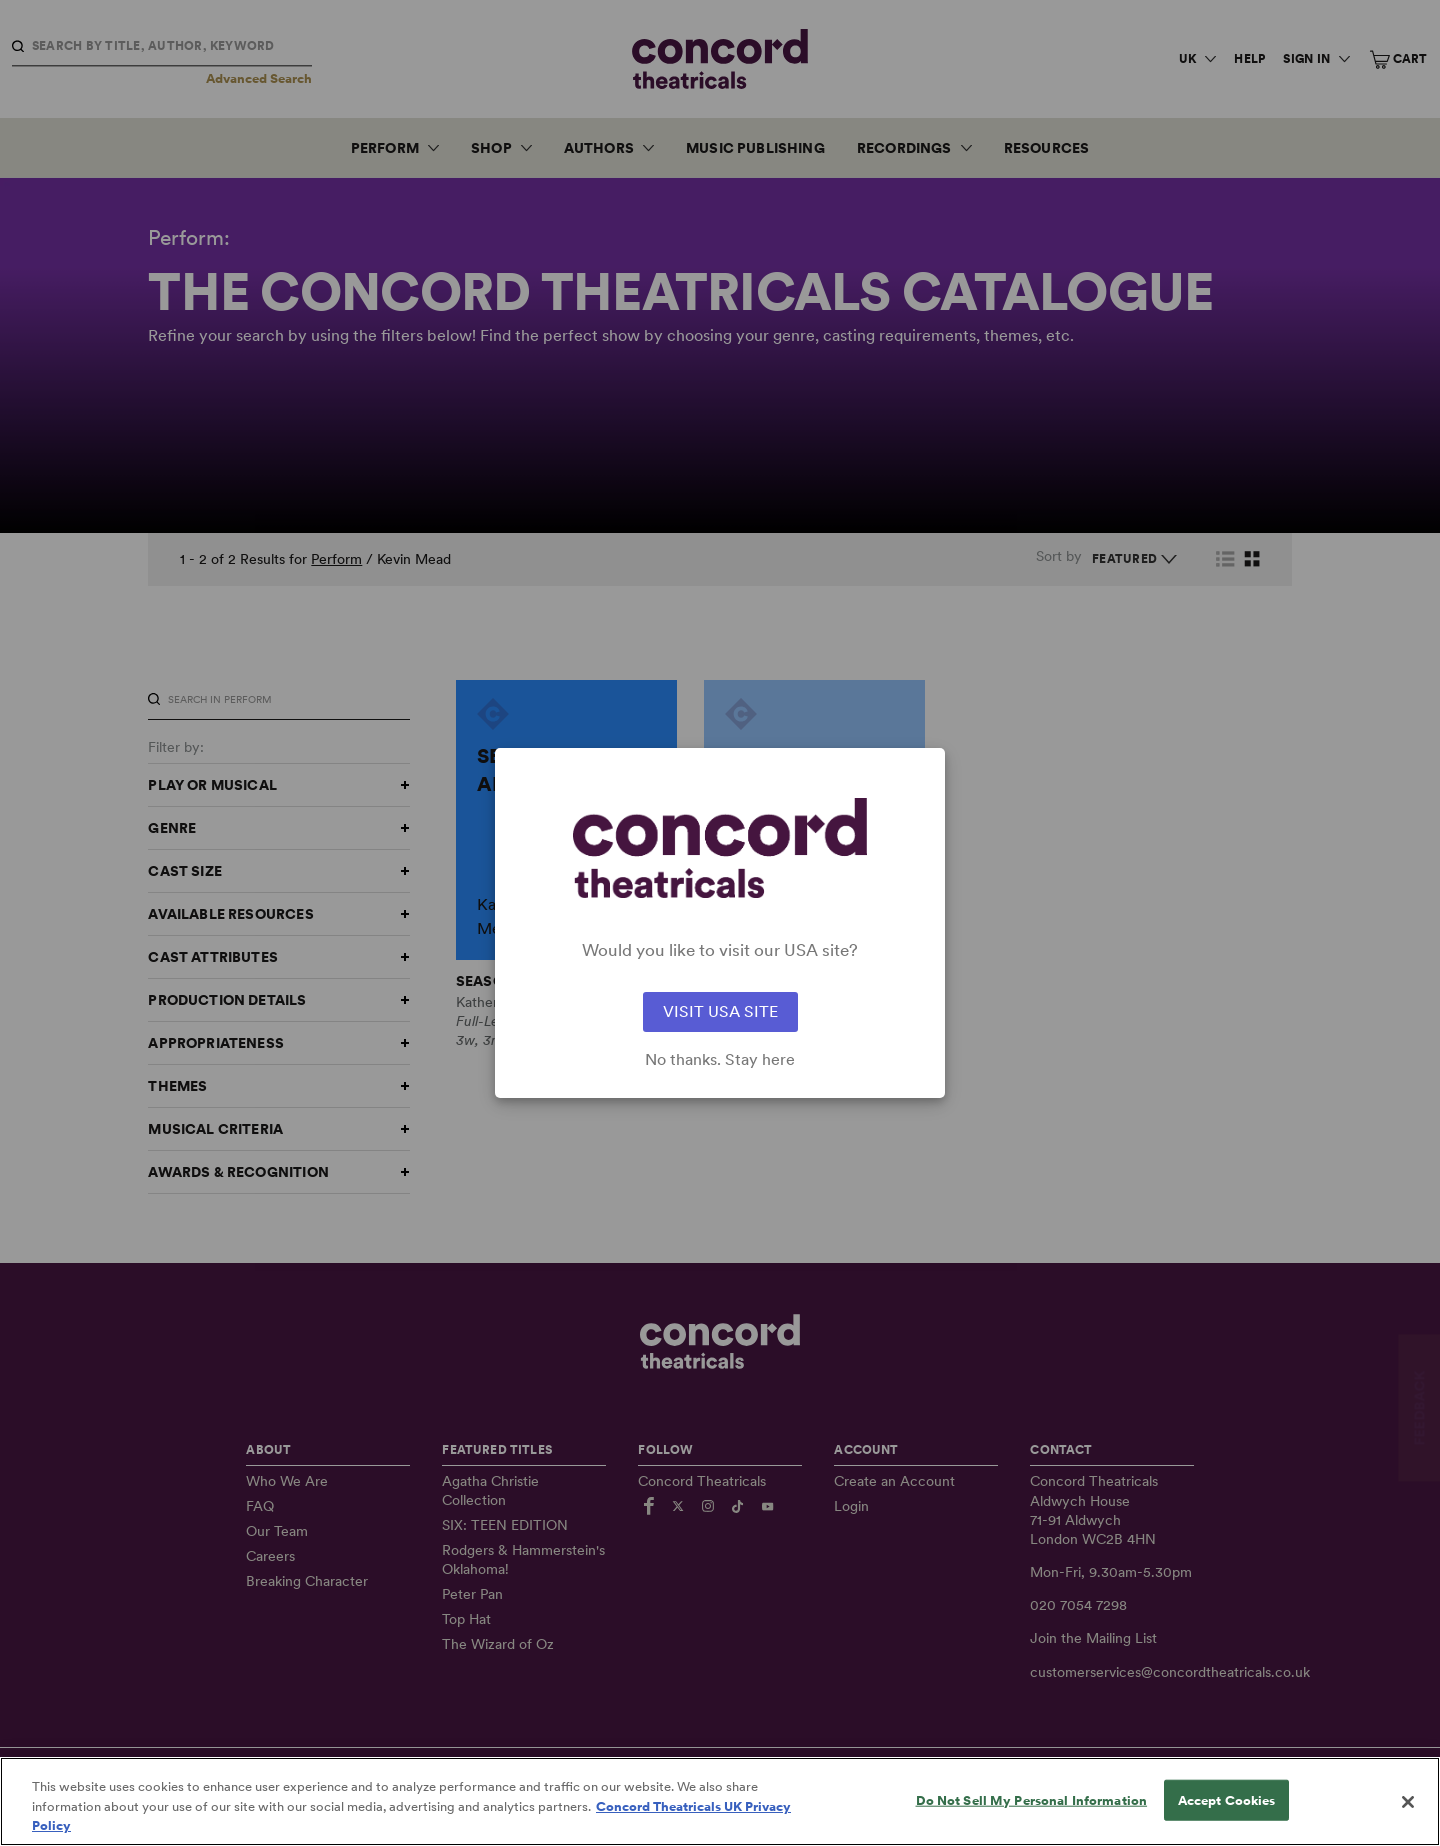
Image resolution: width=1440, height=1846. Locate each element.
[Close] (1408, 1803)
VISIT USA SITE (720, 1011)
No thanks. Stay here (720, 1060)
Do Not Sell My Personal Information (1032, 1801)
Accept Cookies (1227, 1801)
